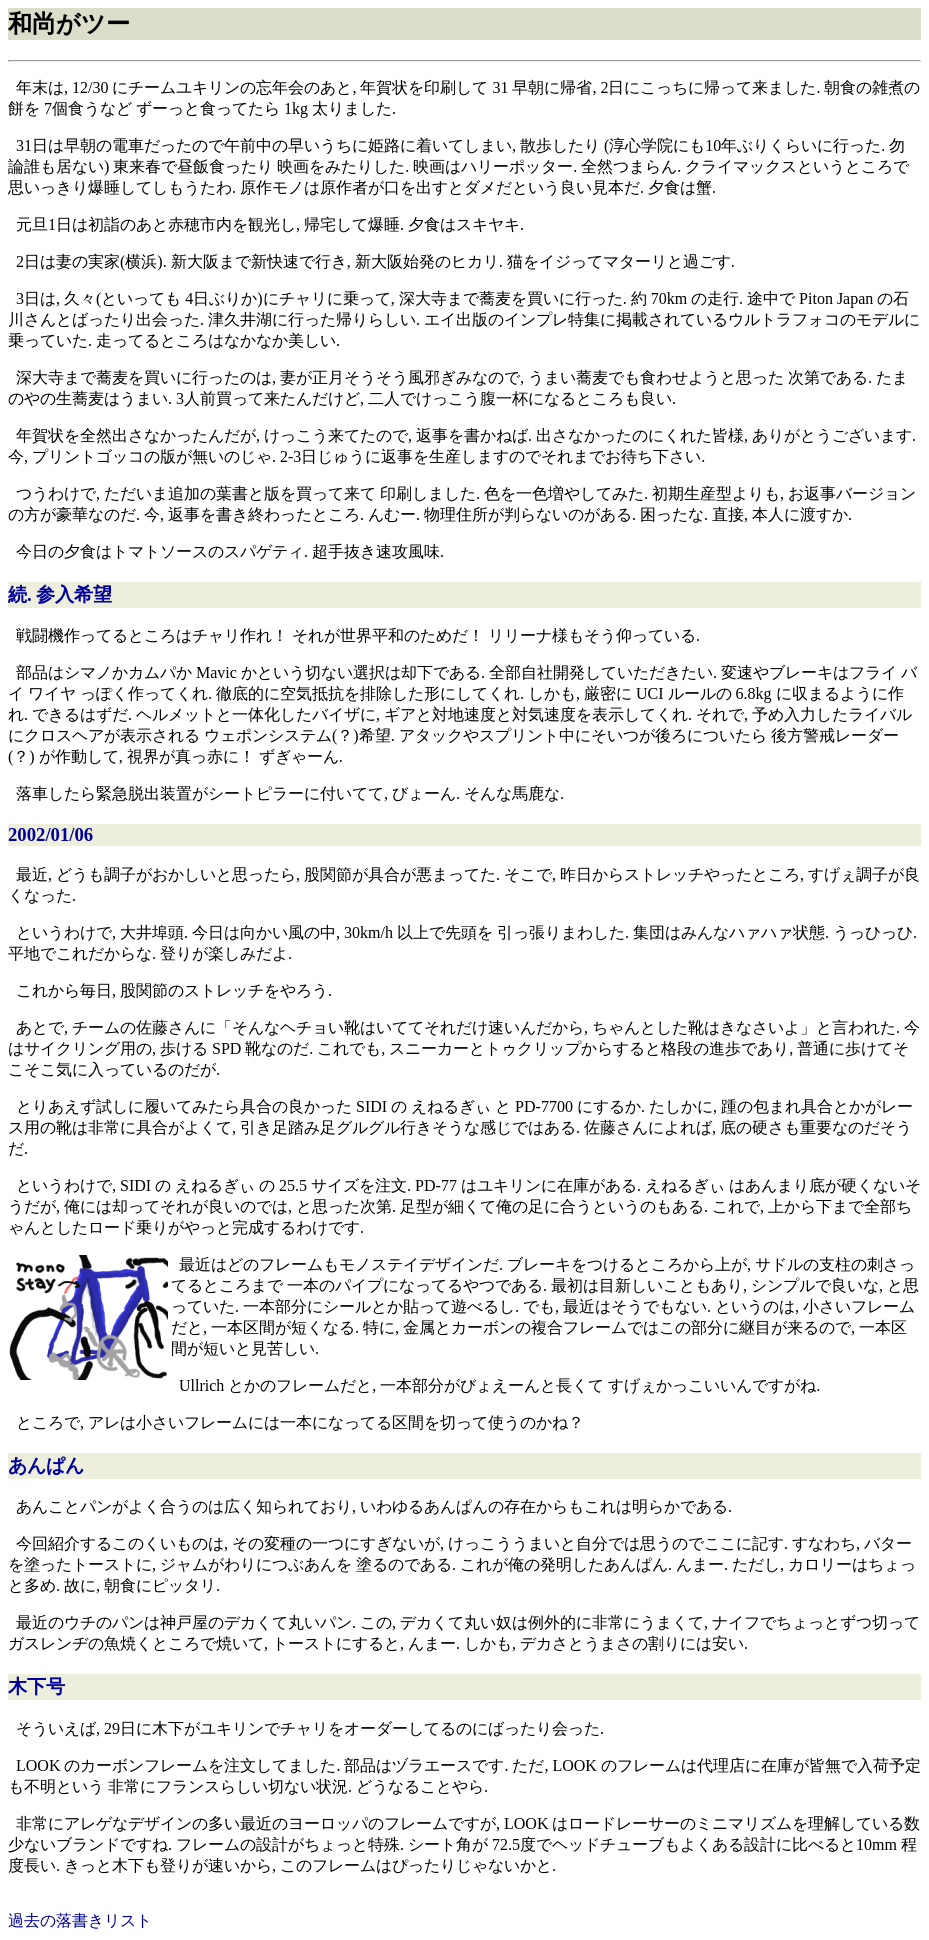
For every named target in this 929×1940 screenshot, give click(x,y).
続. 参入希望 (60, 594)
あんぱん (46, 1465)
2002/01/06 (50, 834)
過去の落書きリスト (80, 1920)
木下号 (36, 1686)
